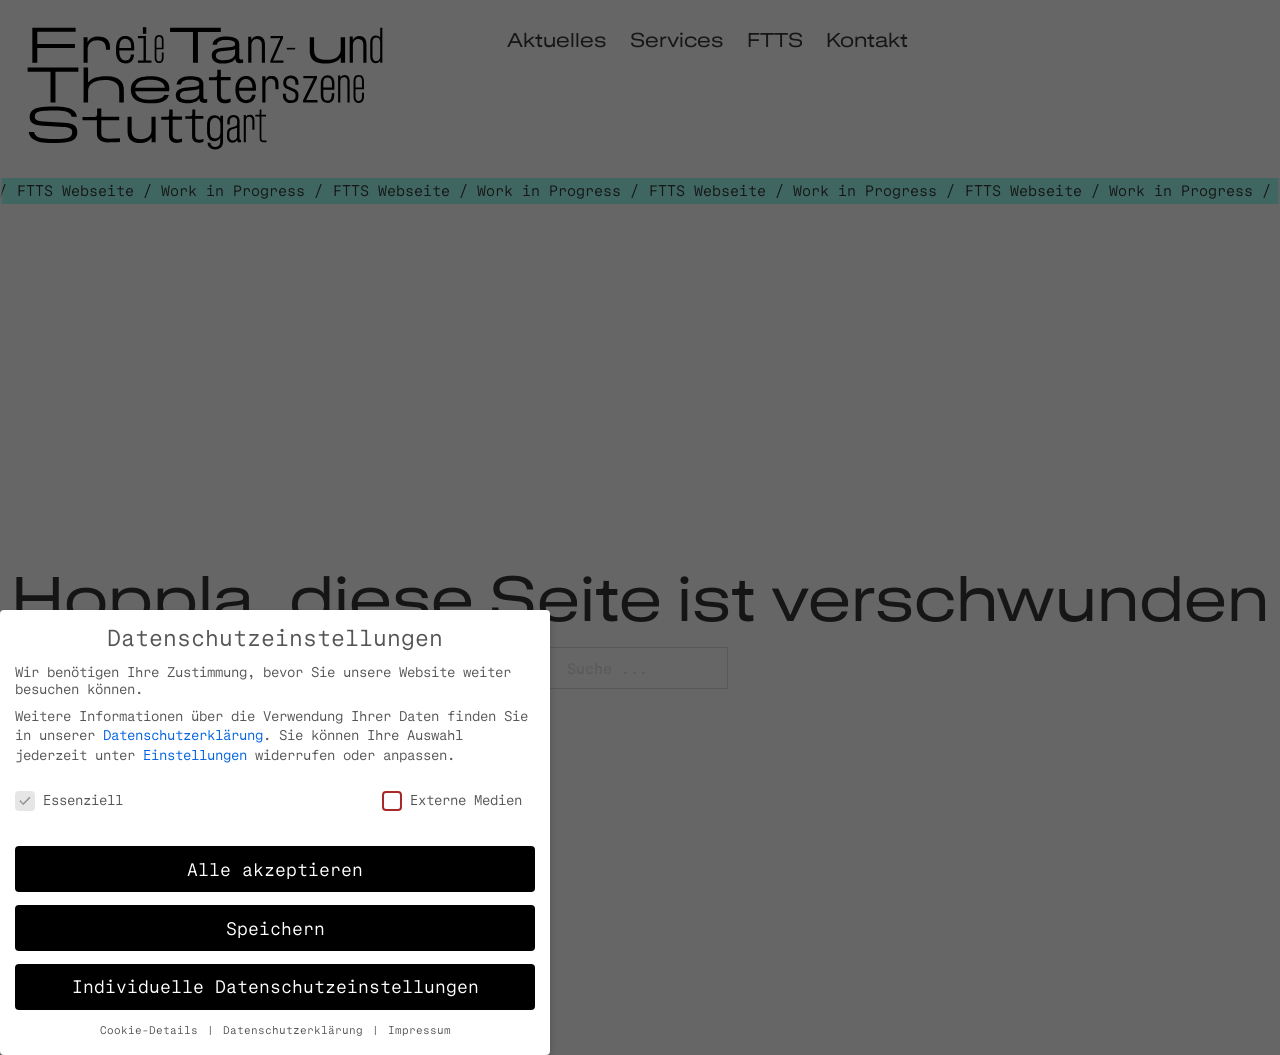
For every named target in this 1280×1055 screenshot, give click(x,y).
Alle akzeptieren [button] (275, 869)
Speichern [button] (275, 928)
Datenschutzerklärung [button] (296, 1030)
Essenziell (69, 799)
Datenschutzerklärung (183, 734)
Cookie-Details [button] (152, 1030)
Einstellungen (195, 754)
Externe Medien (452, 799)
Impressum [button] (419, 1030)
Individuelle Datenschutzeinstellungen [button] (275, 986)
